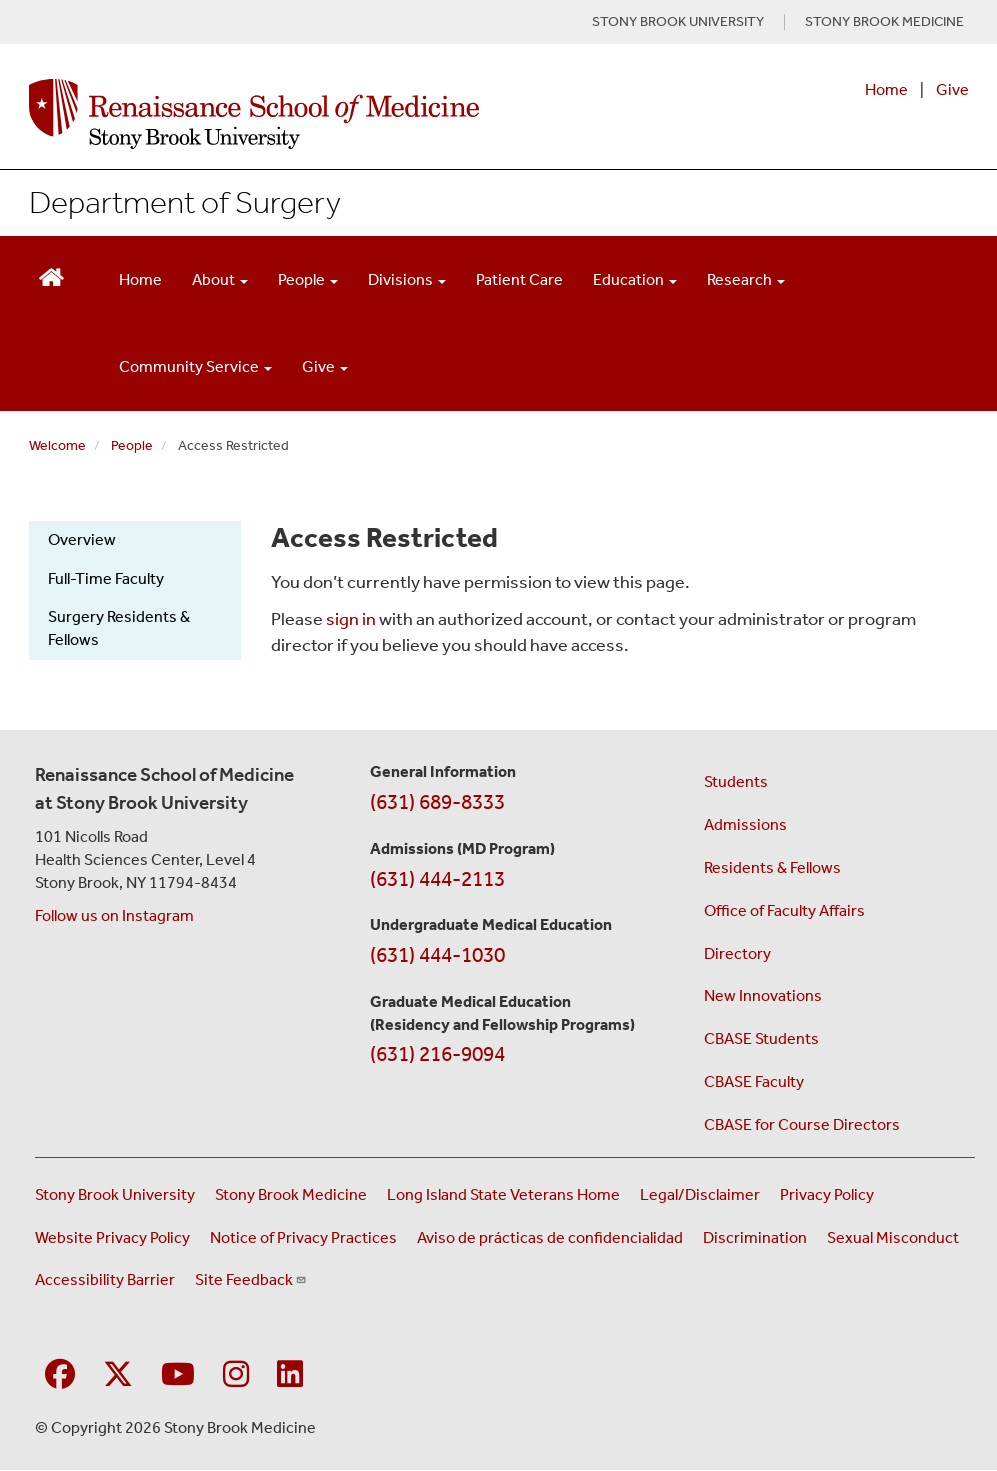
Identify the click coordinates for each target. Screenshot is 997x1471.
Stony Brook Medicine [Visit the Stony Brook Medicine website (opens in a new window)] (291, 1194)
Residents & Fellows (772, 867)
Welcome (57, 445)
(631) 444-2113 (437, 879)
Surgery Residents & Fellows (119, 628)
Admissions (745, 824)
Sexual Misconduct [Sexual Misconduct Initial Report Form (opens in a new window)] (893, 1237)
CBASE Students (761, 1038)
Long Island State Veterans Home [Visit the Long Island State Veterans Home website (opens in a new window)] (503, 1194)
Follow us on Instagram (114, 915)
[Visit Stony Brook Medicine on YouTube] (178, 1375)
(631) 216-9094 (437, 1054)
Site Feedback (251, 1279)
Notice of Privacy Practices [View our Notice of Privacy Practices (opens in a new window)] (303, 1237)
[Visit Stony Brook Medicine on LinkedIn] (290, 1375)
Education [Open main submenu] (635, 279)
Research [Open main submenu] (746, 279)
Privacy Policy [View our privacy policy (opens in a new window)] (827, 1194)
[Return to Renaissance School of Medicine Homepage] (51, 275)
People (132, 445)
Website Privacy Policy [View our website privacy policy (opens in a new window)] (112, 1237)
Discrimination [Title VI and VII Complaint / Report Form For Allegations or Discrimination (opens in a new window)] (755, 1237)
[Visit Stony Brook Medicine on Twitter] (118, 1375)
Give (952, 89)
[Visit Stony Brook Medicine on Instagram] (236, 1375)
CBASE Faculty (754, 1081)
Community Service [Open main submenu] (195, 366)
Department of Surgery (185, 202)
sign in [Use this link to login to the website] (351, 619)
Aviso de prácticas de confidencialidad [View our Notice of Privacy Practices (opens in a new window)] (550, 1237)
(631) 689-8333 (437, 802)
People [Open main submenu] (308, 279)
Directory (737, 953)
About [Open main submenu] (220, 279)
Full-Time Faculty (106, 578)
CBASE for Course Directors (802, 1124)
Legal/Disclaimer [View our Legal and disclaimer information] (700, 1194)
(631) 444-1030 (437, 955)
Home (886, 89)
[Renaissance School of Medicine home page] (326, 114)
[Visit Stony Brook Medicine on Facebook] (60, 1375)
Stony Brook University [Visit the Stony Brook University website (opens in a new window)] (115, 1194)
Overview (82, 539)
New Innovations (763, 995)
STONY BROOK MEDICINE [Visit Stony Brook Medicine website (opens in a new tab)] (884, 22)
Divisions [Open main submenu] (407, 279)
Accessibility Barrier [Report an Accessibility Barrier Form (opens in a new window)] (105, 1279)
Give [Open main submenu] (325, 366)
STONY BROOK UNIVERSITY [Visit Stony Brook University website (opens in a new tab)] (678, 22)
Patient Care (519, 279)
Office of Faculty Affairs (784, 910)
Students (736, 781)
